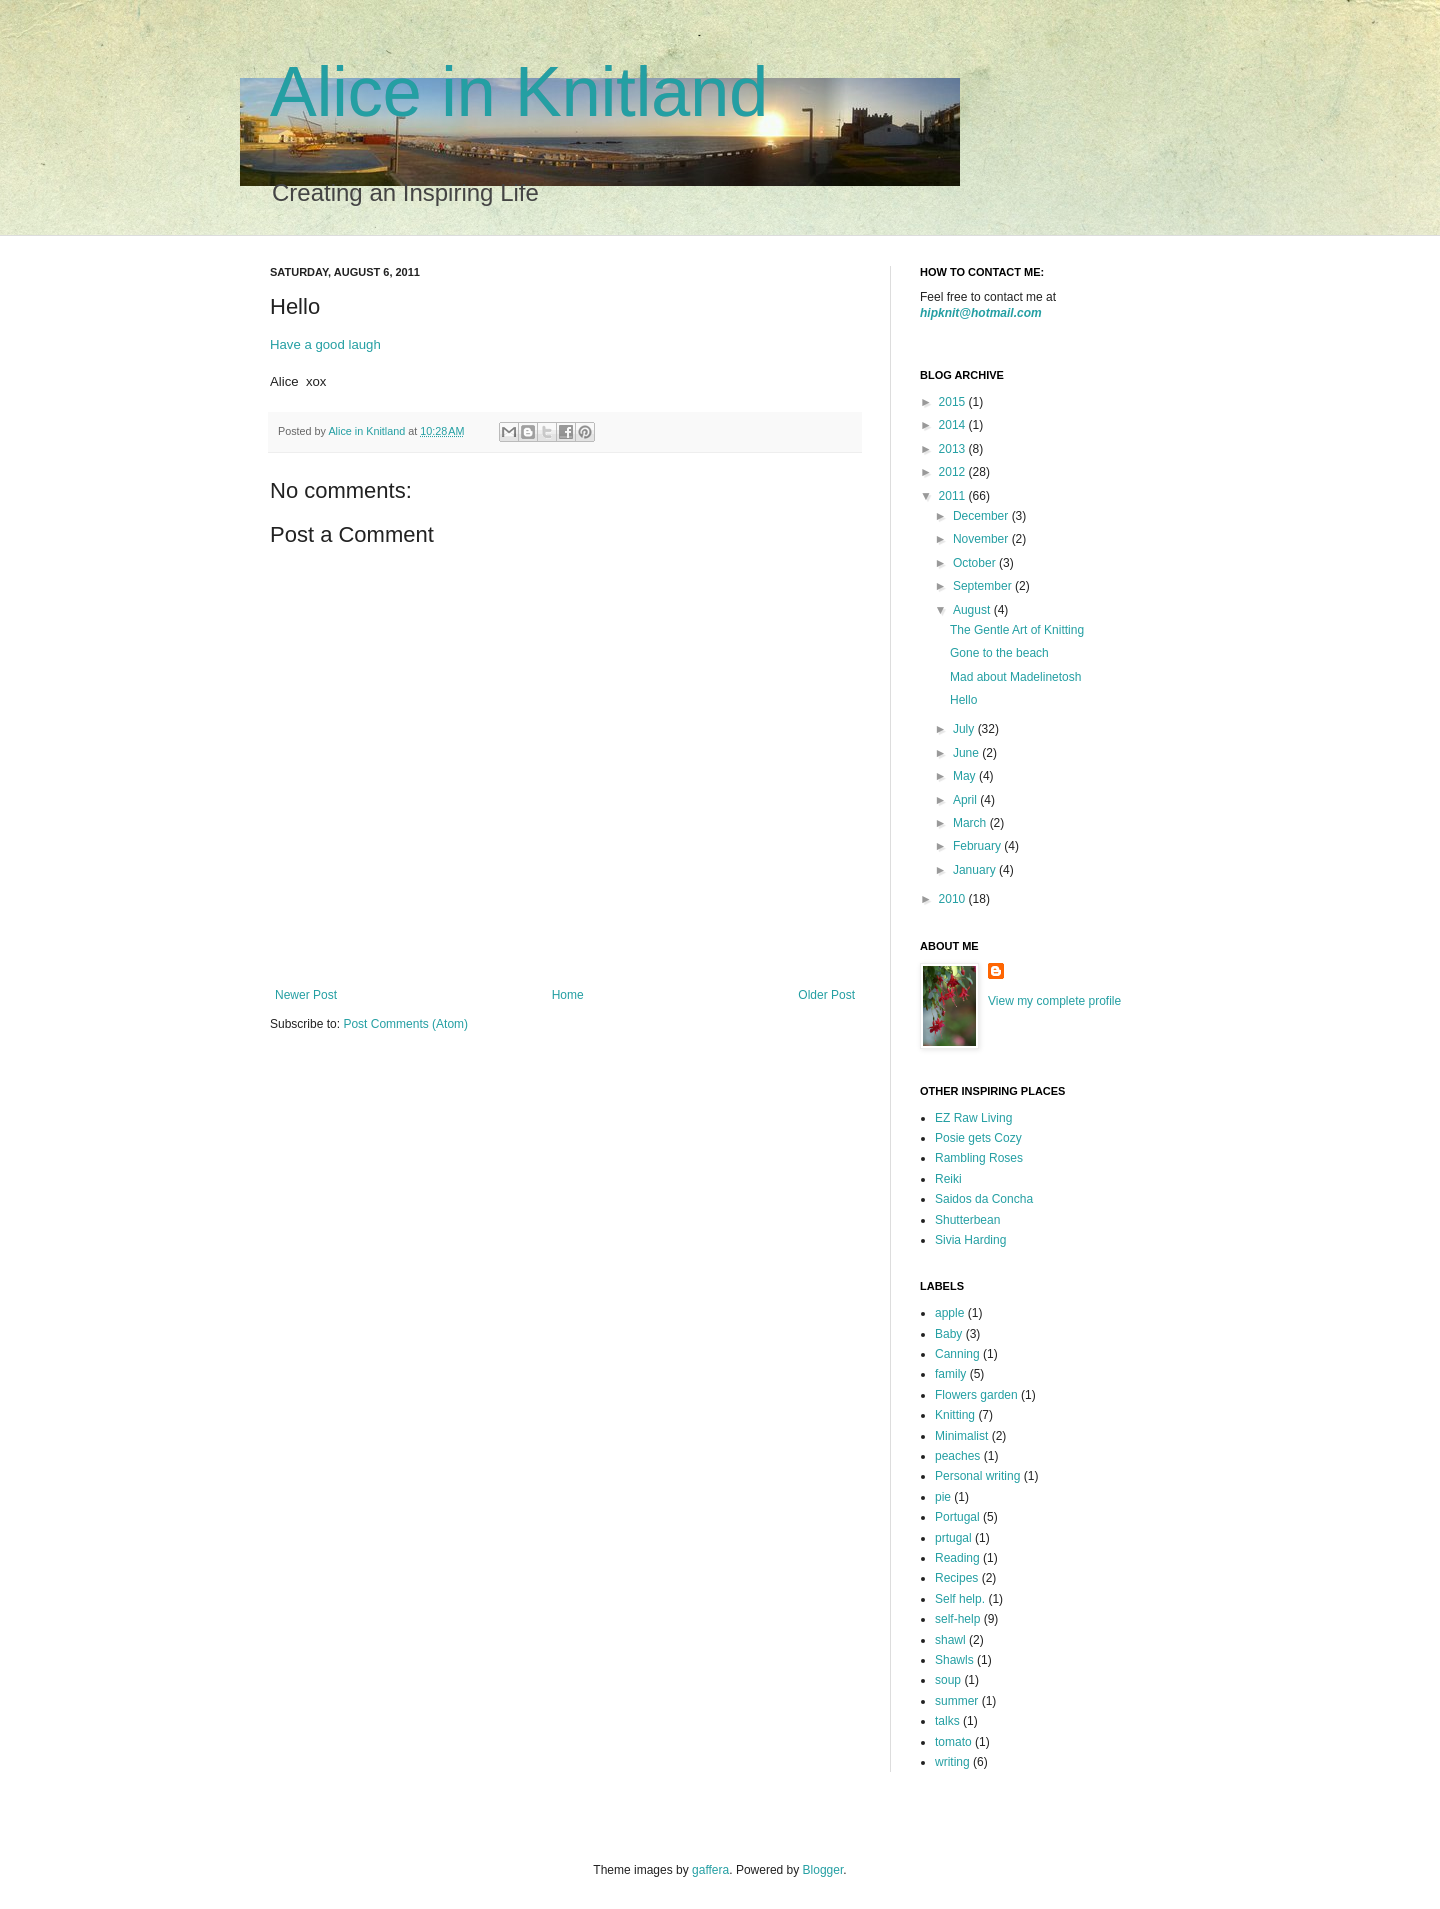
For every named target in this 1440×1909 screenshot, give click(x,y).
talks (947, 1721)
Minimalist (961, 1436)
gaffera (710, 1870)
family (950, 1374)
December (982, 516)
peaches (957, 1456)
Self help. (960, 1599)
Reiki (948, 1179)
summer (956, 1701)
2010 (954, 899)
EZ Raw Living (973, 1118)
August (973, 610)
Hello (963, 700)
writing (952, 1762)
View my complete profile (1054, 1001)
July (965, 729)
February (978, 846)
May (966, 776)
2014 (954, 425)
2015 (954, 402)
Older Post (826, 995)
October (976, 563)
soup (948, 1680)
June (967, 753)
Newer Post (306, 995)
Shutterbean (967, 1220)
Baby (948, 1334)
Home (568, 995)
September (984, 586)
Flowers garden (976, 1395)
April (966, 800)
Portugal (957, 1517)
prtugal (953, 1538)
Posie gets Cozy (978, 1138)
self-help (957, 1619)
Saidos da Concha (984, 1199)
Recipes (956, 1578)
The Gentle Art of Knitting (1017, 630)
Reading (957, 1558)
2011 (954, 496)
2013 (954, 449)
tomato (953, 1742)
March (971, 823)
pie (943, 1497)
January (976, 870)
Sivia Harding (970, 1240)
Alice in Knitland (519, 92)
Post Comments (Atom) (405, 1024)
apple (949, 1313)
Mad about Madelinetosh (1015, 677)
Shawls (954, 1660)
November (982, 539)
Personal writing (977, 1476)
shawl (950, 1640)
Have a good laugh (325, 344)
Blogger (823, 1870)
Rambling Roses (979, 1158)
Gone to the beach (999, 653)
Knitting (955, 1415)
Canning (957, 1354)
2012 (954, 472)
